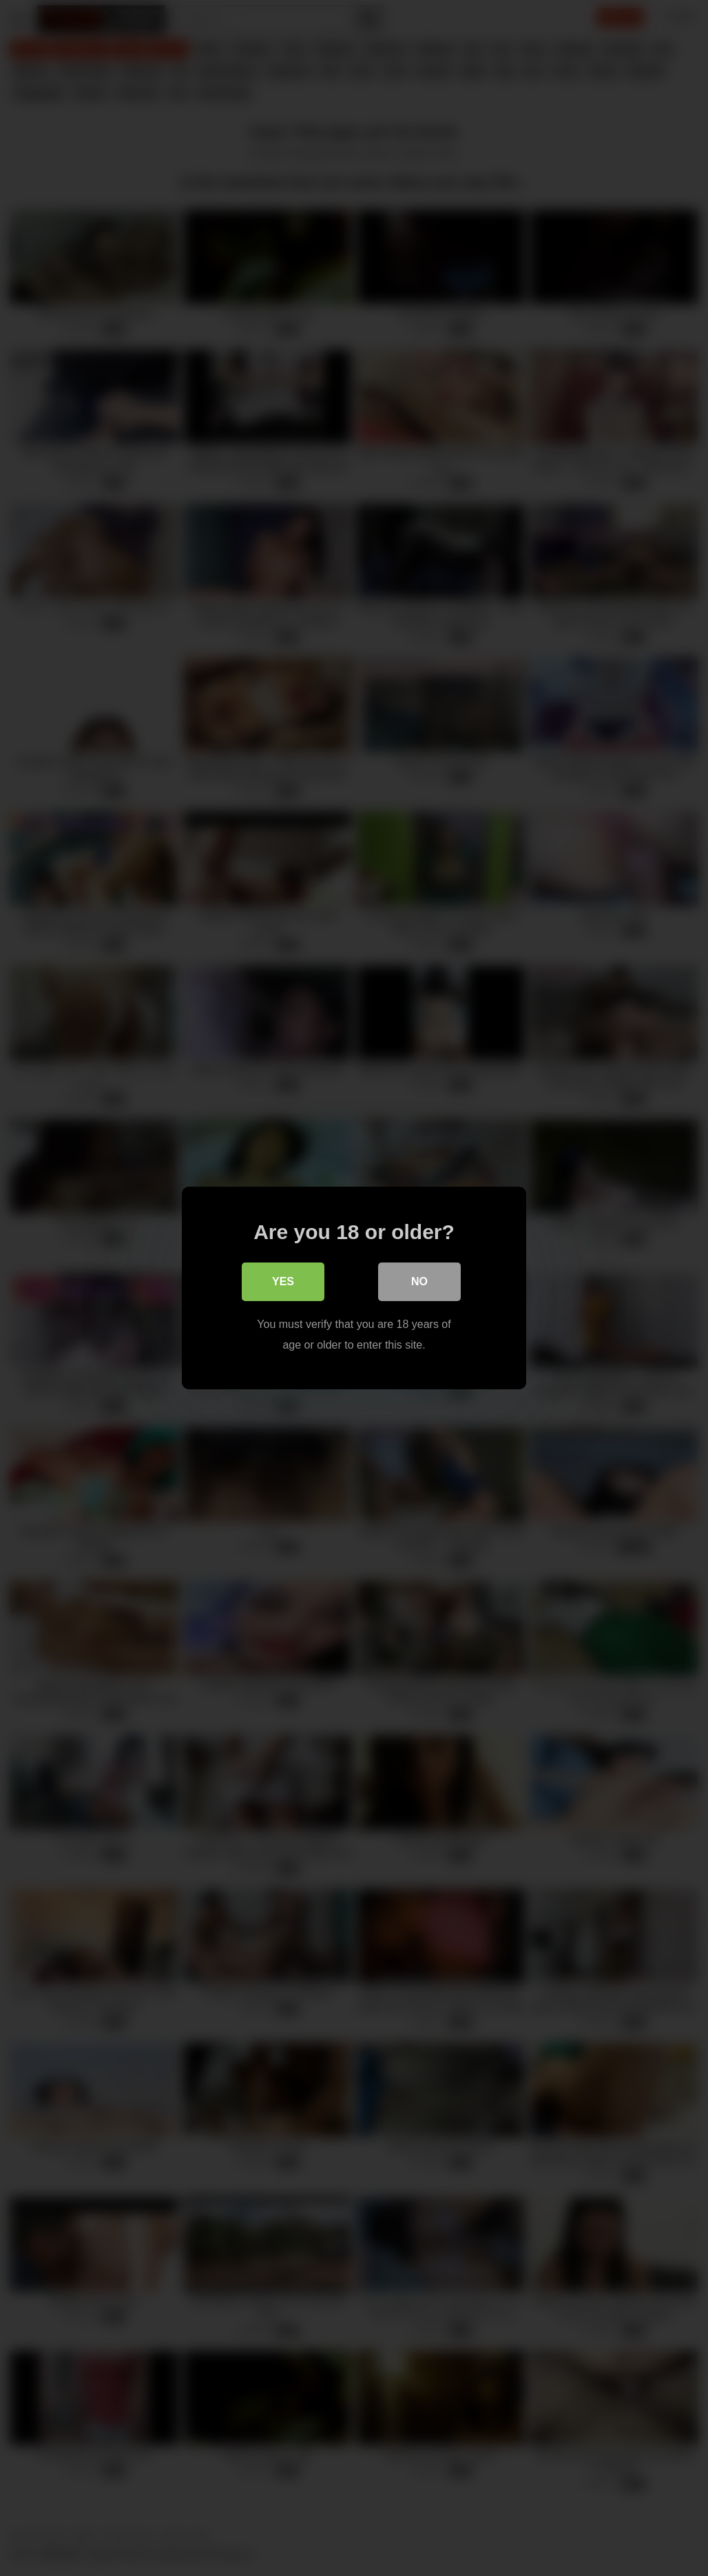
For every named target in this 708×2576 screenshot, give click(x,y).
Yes (283, 1281)
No (419, 1281)
